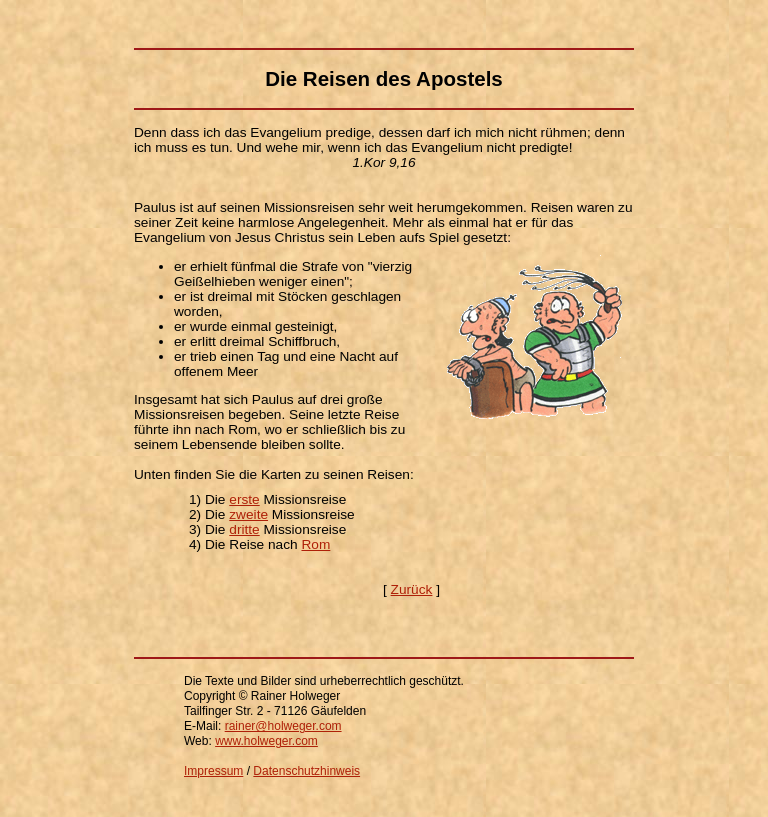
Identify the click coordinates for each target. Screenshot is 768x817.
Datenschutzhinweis (306, 771)
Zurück (412, 589)
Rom (315, 544)
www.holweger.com (266, 741)
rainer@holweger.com (283, 726)
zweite (248, 514)
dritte (244, 529)
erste (244, 499)
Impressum (213, 771)
